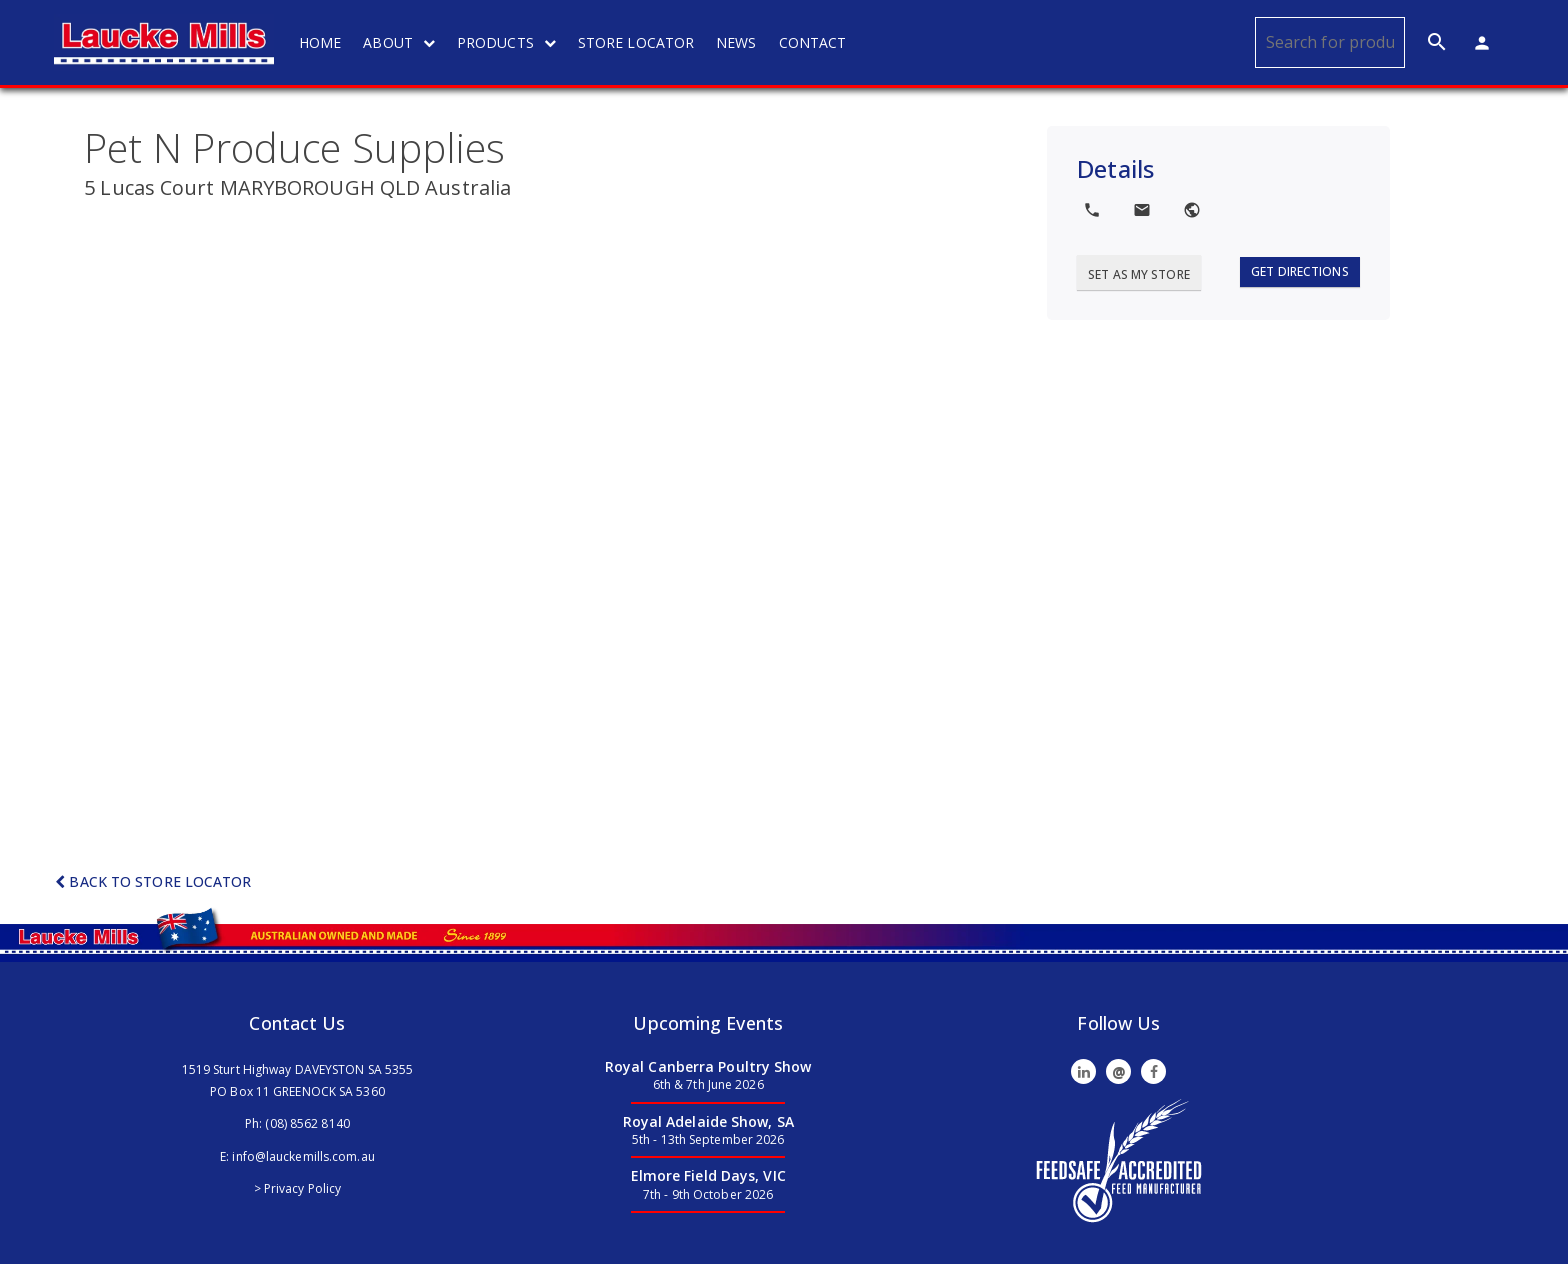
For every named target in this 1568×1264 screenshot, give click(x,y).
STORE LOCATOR (636, 42)
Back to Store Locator (153, 881)
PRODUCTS (506, 42)
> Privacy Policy (298, 1188)
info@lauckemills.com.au (303, 1156)
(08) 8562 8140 (307, 1123)
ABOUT (399, 42)
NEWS (736, 42)
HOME (320, 42)
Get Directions (1299, 271)
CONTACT (813, 42)
